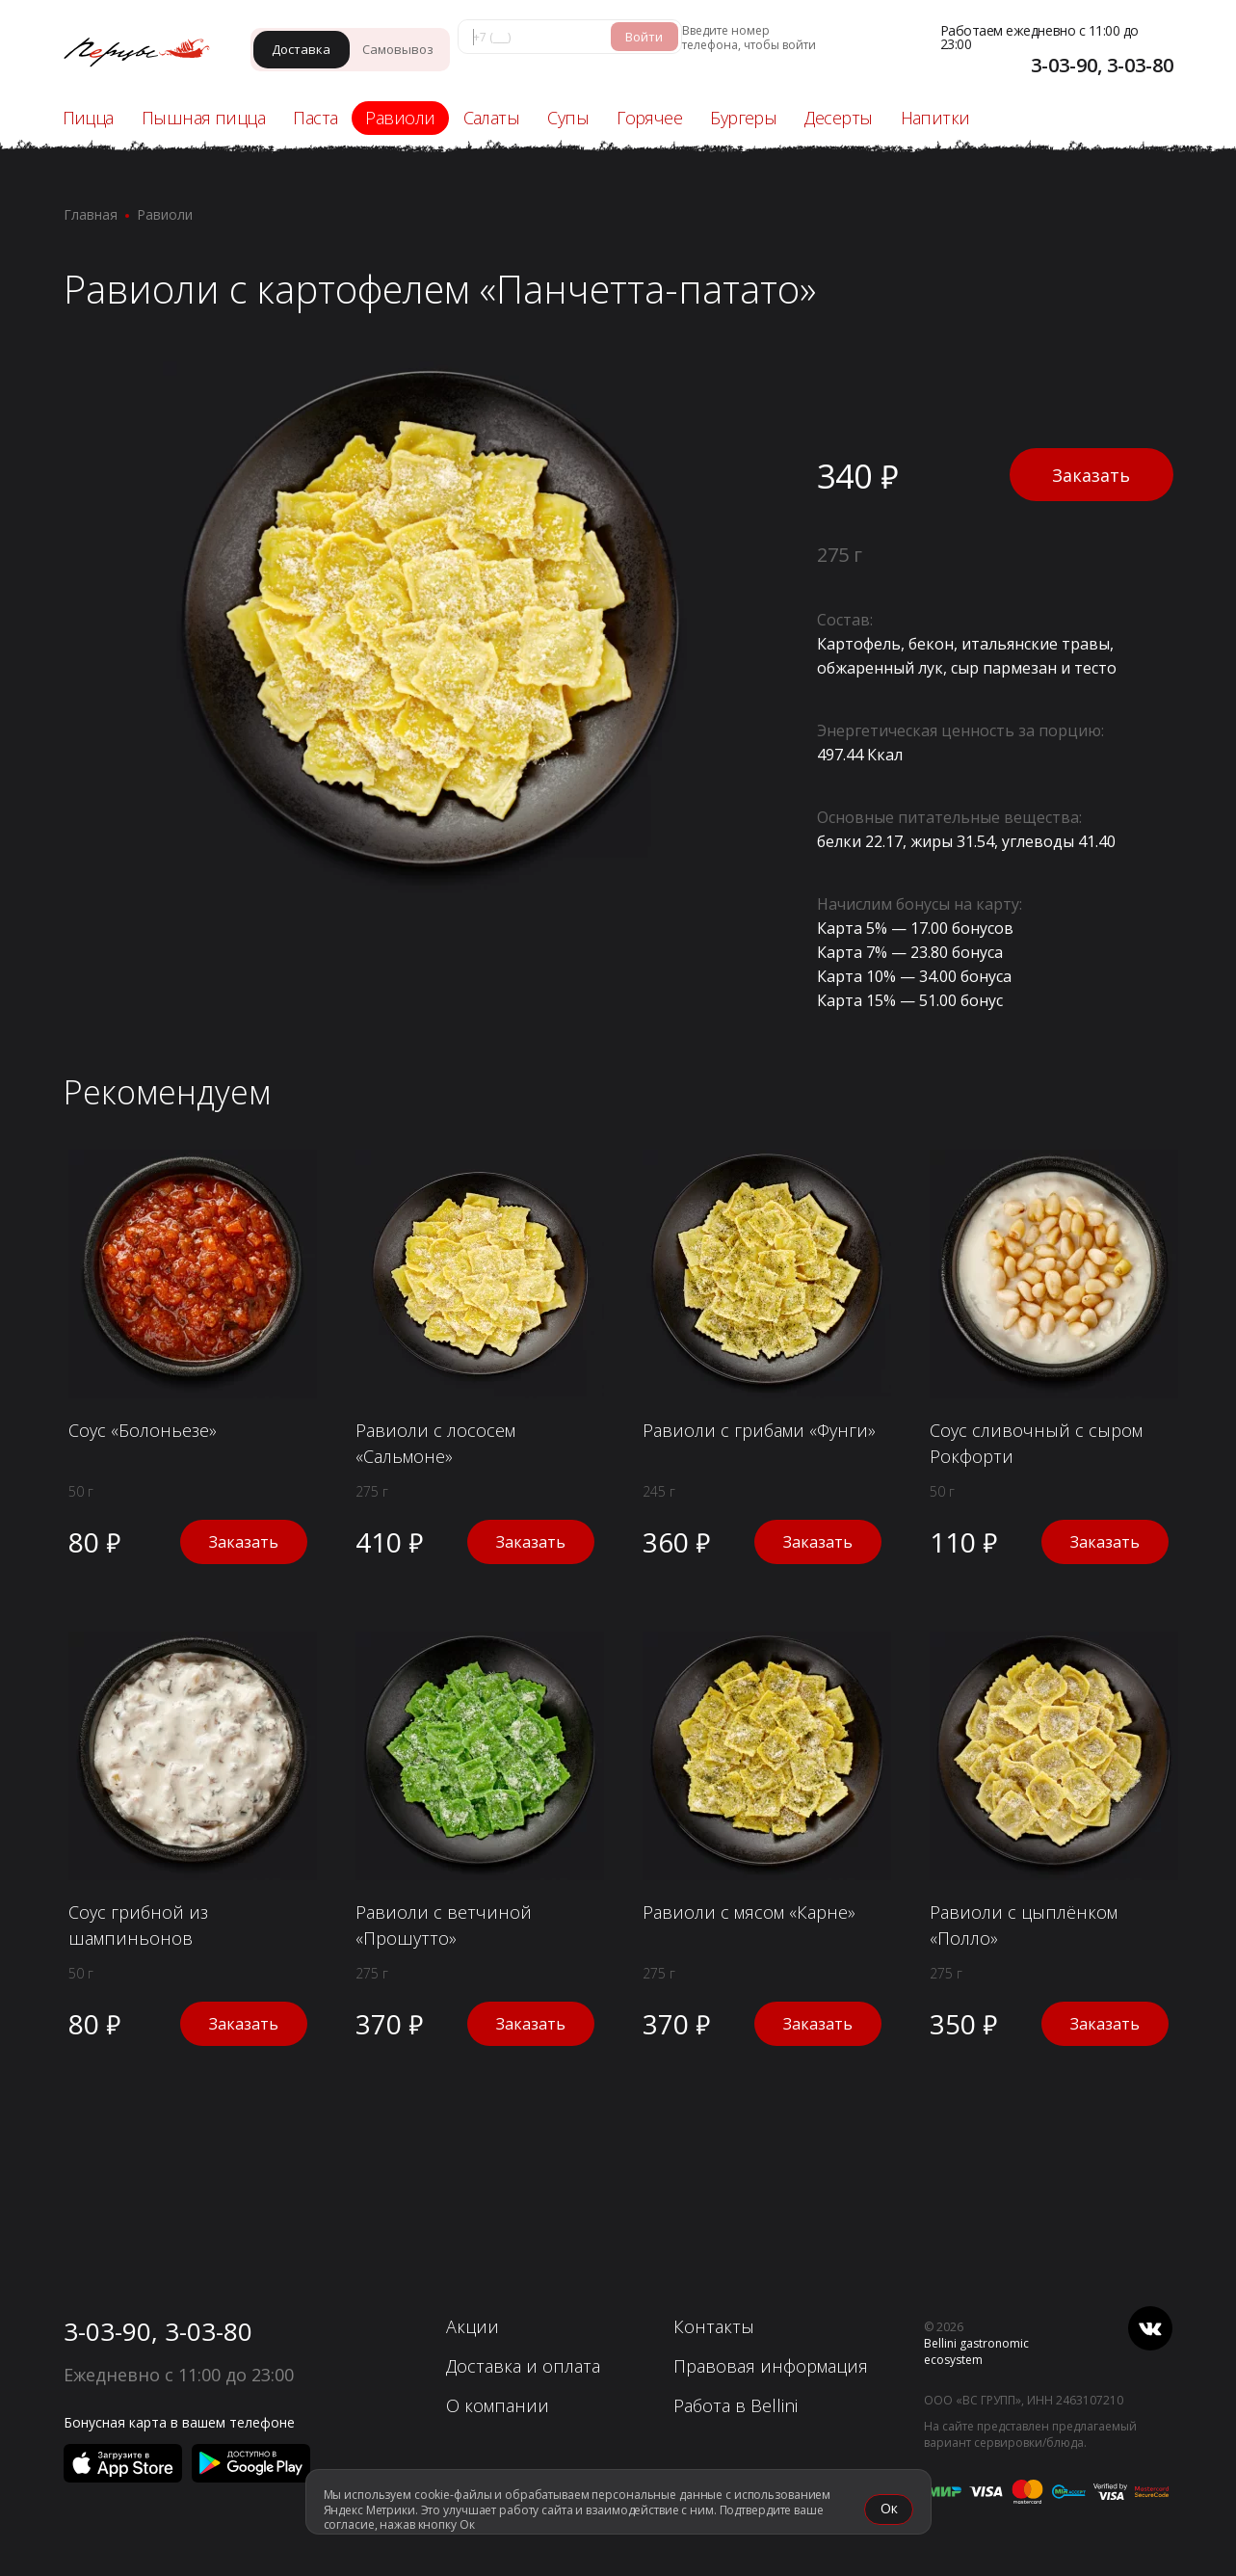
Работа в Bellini (735, 2405)
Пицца (88, 117)
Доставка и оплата (523, 2365)
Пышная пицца (203, 117)
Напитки (935, 117)
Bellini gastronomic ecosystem (976, 2351)
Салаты (491, 117)
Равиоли (399, 117)
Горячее (649, 117)
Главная (91, 214)
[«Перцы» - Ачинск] (146, 54)
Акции (472, 2326)
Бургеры (743, 117)
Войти (644, 36)
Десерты (838, 117)
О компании (497, 2405)
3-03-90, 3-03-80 (158, 2331)
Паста (315, 117)
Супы (568, 117)
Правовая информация (770, 2365)
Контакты (713, 2326)
